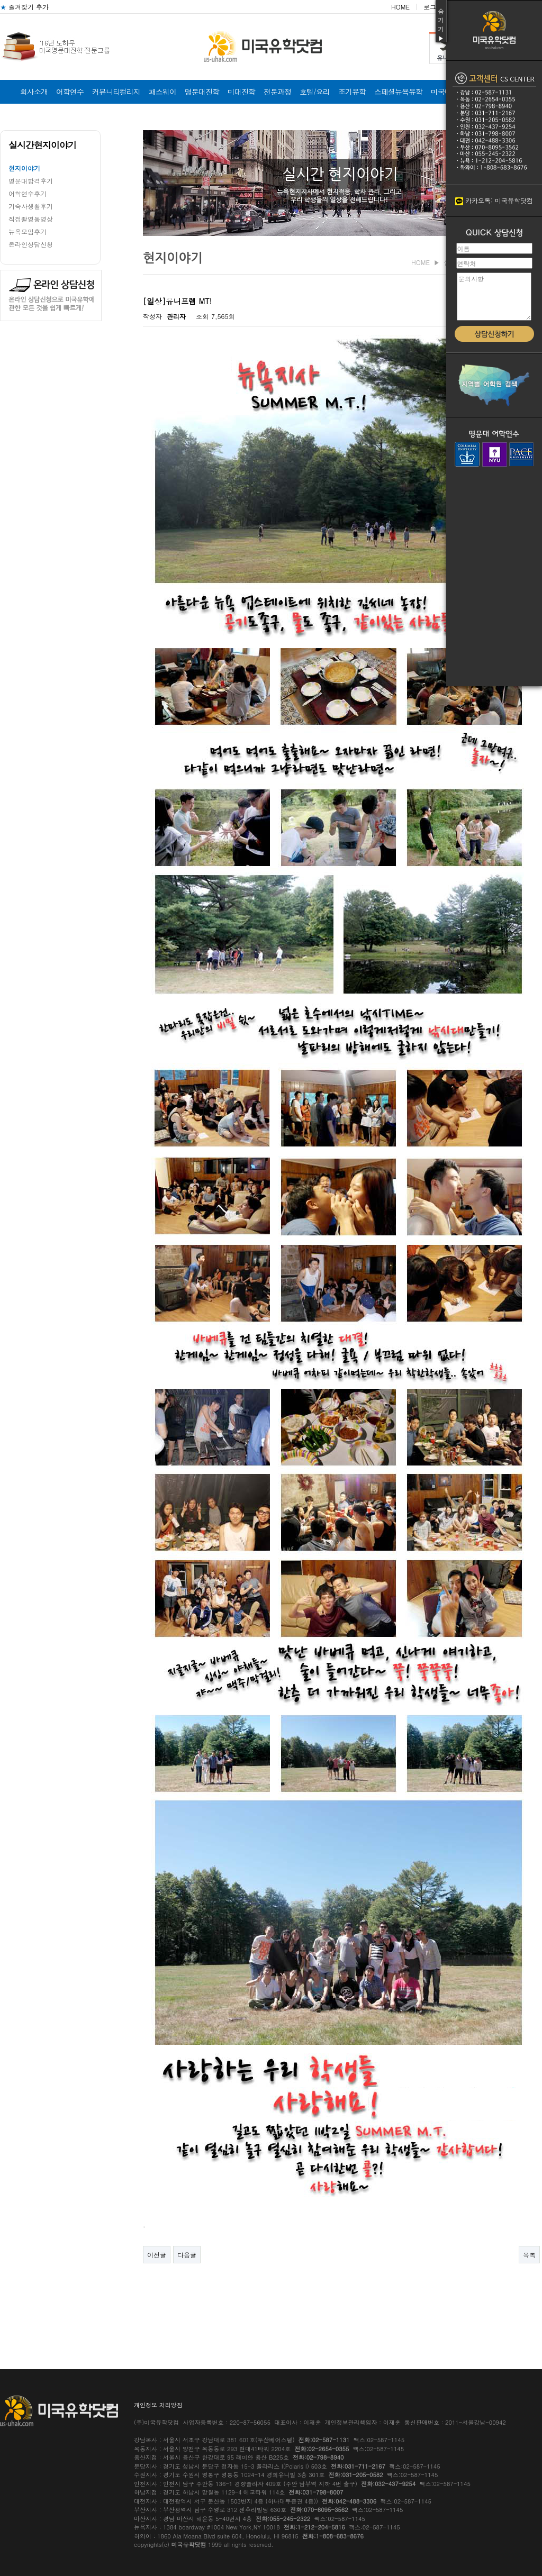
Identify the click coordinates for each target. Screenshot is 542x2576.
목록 (529, 2254)
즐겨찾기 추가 (24, 6)
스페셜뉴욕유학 (398, 91)
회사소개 (34, 91)
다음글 (186, 2254)
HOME (400, 6)
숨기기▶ (441, 24)
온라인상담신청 (30, 244)
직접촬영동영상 (30, 218)
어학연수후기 (27, 193)
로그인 (432, 6)
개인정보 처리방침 (158, 2405)
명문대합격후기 (30, 180)
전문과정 (277, 91)
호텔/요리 (315, 91)
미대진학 (241, 91)
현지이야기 (24, 167)
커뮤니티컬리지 (116, 91)
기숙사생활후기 (30, 206)
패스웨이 (162, 91)
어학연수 (70, 91)
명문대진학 (202, 91)
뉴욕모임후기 (27, 231)
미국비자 (444, 91)
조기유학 (352, 91)
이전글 (156, 2254)
